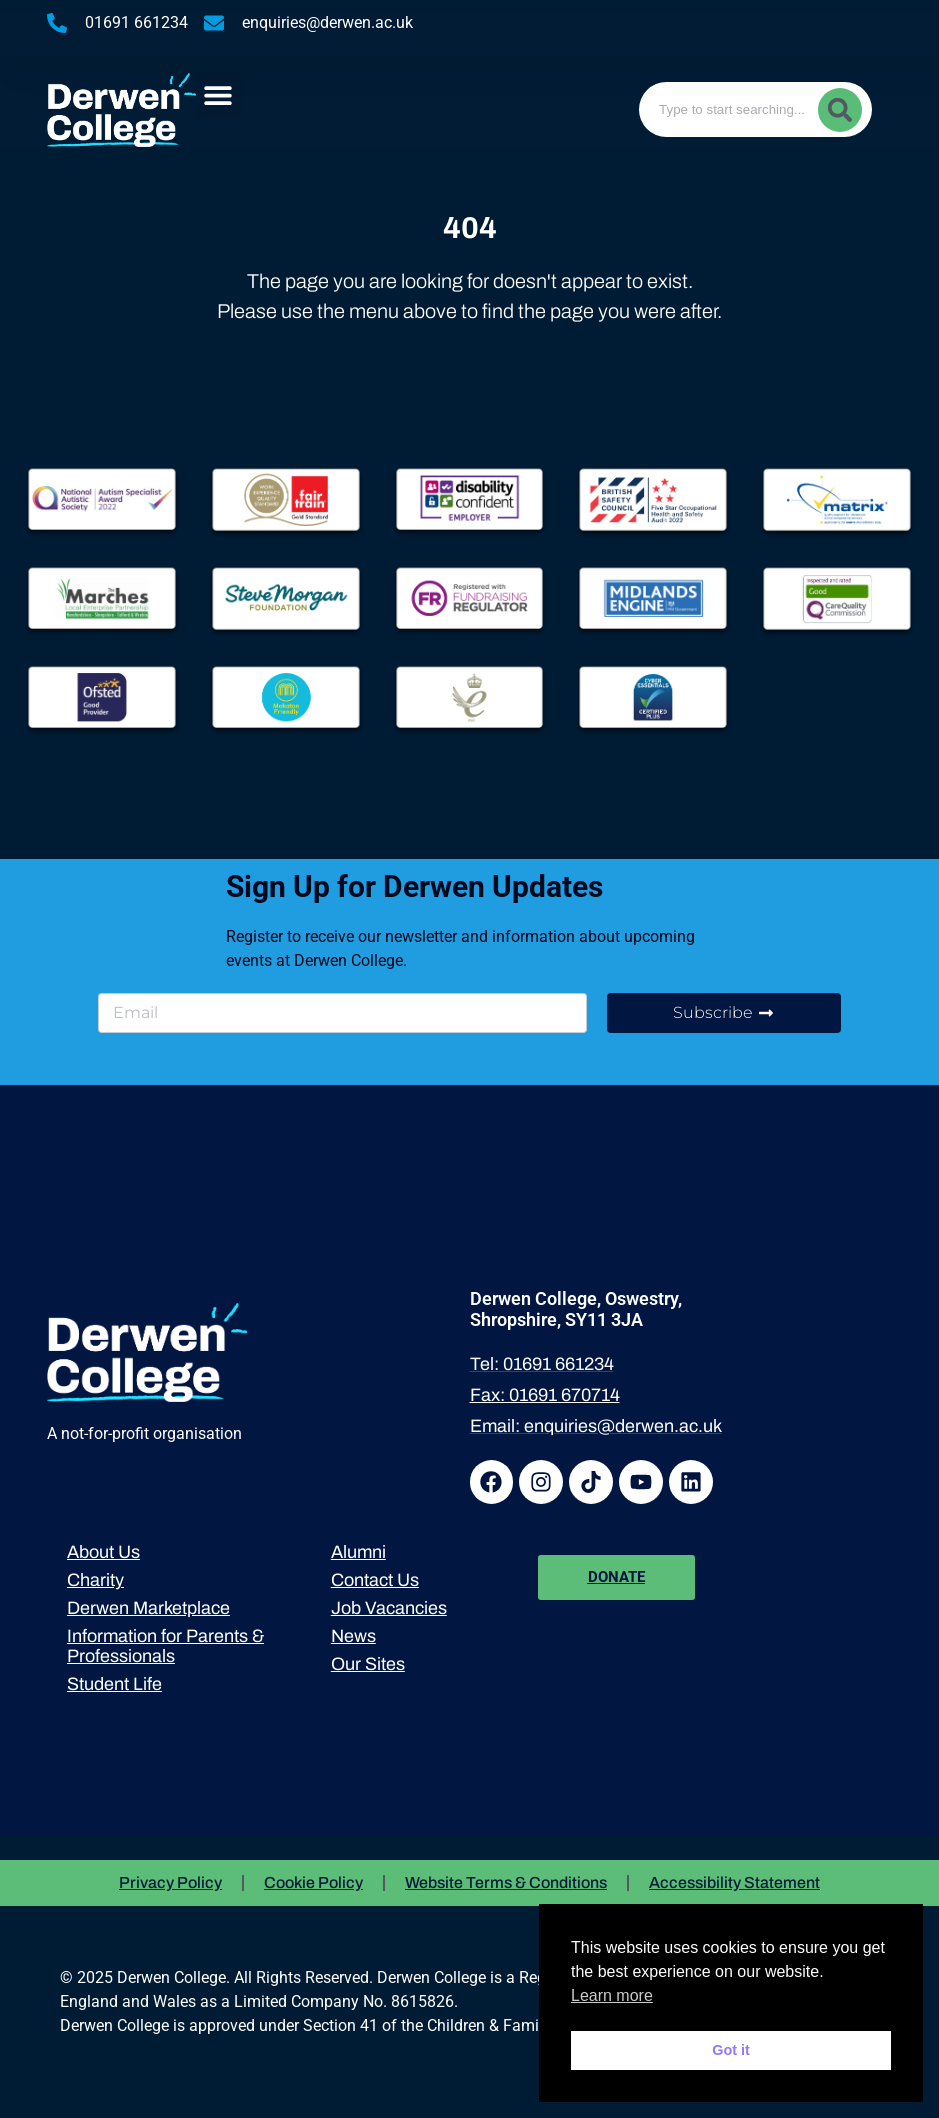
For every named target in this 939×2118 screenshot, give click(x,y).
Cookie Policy (313, 1882)
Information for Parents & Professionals (165, 1646)
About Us (103, 1552)
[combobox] (755, 109)
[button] (218, 95)
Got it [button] (731, 2050)
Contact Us (375, 1580)
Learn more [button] (612, 1995)
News (353, 1636)
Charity (95, 1580)
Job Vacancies (389, 1608)
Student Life (114, 1684)
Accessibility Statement (734, 1882)
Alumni (358, 1552)
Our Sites (368, 1664)
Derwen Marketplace (148, 1608)
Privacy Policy (170, 1882)
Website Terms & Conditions (506, 1882)
